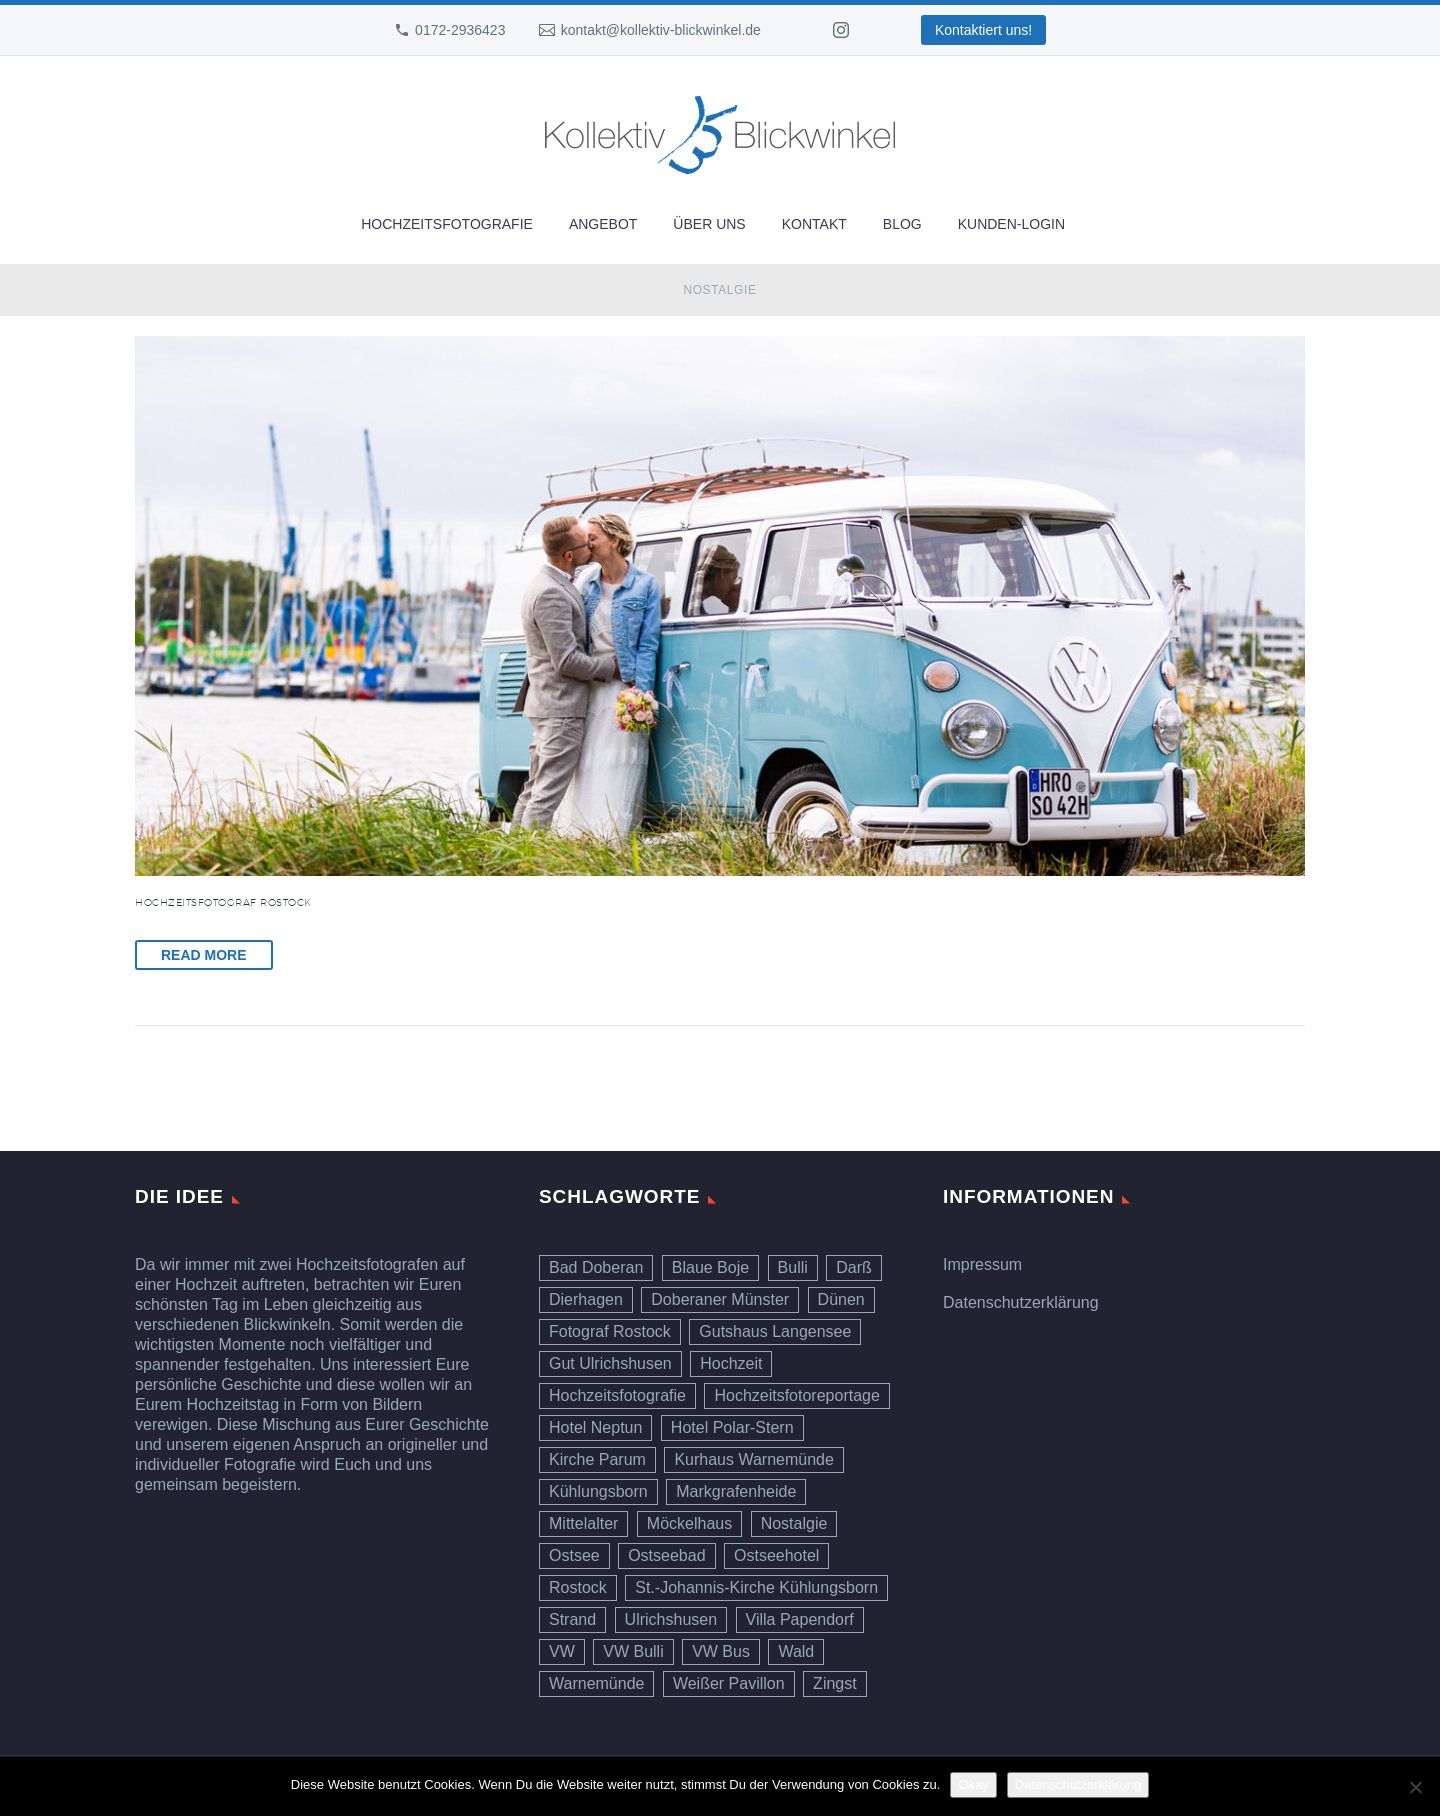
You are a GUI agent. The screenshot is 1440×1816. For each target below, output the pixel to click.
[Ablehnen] (1415, 1787)
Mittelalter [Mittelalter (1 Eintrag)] (583, 1523)
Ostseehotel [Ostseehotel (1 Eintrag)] (776, 1555)
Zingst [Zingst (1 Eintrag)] (835, 1683)
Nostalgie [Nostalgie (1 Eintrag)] (794, 1523)
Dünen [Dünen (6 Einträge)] (841, 1299)
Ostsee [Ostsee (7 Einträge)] (574, 1555)
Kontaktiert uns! (983, 30)
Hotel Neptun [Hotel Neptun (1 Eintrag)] (595, 1427)
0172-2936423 (460, 30)
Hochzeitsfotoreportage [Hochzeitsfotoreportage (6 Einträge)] (796, 1395)
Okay (973, 1784)
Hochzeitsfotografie (447, 224)
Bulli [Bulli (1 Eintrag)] (793, 1267)
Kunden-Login (1011, 224)
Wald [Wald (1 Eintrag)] (796, 1651)
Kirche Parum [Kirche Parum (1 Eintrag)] (597, 1459)
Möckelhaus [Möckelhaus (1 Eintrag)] (689, 1523)
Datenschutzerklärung (1021, 1302)
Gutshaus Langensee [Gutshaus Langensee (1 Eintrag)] (775, 1331)
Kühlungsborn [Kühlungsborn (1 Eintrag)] (598, 1491)
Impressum (982, 1264)
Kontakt (814, 224)
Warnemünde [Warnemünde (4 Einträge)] (596, 1683)
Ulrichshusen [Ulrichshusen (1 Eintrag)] (671, 1619)
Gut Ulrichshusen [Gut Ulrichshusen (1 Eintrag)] (610, 1363)
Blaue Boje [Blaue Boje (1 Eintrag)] (710, 1267)
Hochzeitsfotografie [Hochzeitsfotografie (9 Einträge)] (617, 1395)
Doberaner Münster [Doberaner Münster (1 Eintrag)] (720, 1299)
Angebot (603, 224)
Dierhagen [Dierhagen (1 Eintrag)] (586, 1299)
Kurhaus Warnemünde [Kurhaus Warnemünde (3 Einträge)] (754, 1459)
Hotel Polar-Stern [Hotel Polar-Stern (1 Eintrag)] (732, 1427)
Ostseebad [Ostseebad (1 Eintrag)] (666, 1555)
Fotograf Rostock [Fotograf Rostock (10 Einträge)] (610, 1331)
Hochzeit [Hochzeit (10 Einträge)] (731, 1363)
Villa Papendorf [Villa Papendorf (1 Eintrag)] (800, 1619)
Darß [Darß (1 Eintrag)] (854, 1267)
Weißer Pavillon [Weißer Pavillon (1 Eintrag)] (729, 1683)
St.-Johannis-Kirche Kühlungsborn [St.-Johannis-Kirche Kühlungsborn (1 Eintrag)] (756, 1587)
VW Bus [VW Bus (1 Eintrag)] (721, 1651)
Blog (902, 224)
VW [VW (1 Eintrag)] (562, 1651)
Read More (204, 955)
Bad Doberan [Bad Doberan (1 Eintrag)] (596, 1267)
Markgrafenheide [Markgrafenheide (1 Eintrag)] (736, 1491)
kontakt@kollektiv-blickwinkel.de (661, 30)
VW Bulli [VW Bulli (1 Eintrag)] (633, 1651)
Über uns (709, 224)
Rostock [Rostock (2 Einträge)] (578, 1587)
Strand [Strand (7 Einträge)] (572, 1619)
